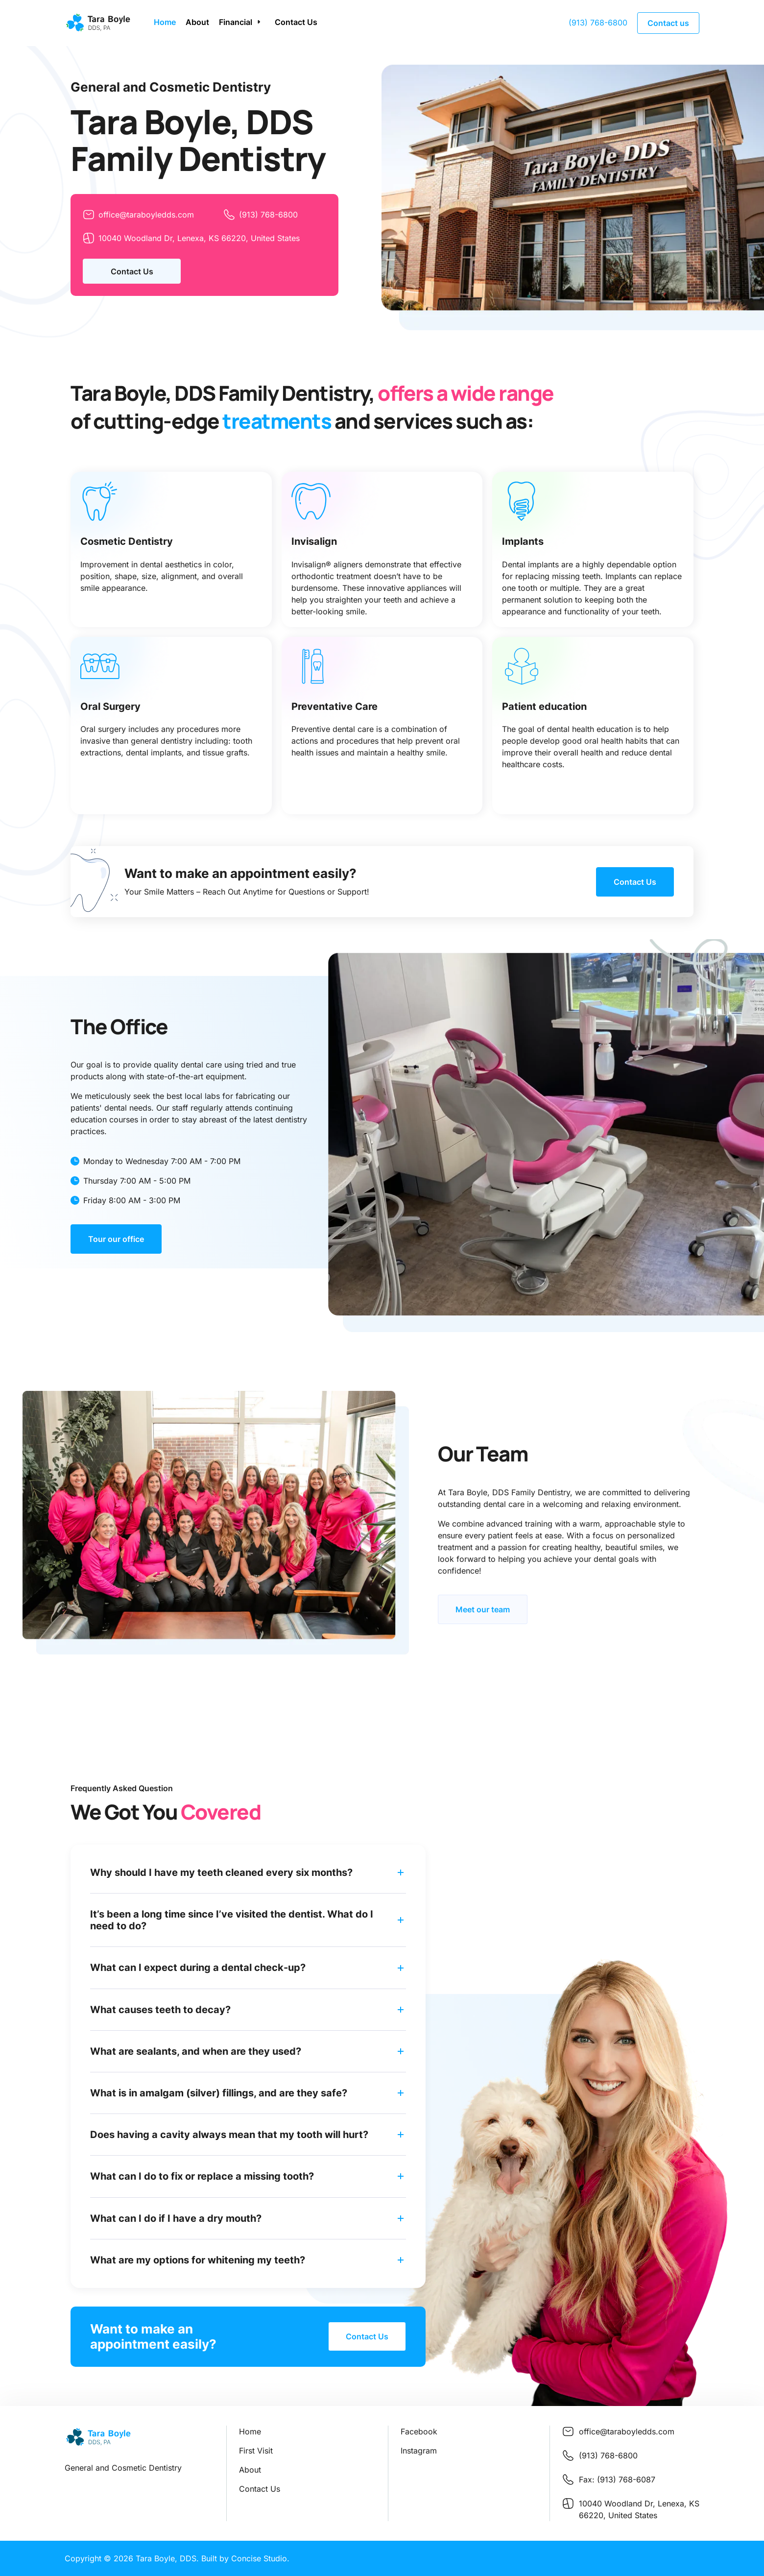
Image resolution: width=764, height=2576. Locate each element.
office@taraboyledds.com (138, 214)
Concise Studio (259, 2558)
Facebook (419, 2431)
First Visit (256, 2450)
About (197, 22)
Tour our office (116, 1239)
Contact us (668, 23)
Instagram (419, 2450)
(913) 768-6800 (598, 22)
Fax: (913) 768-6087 (617, 2479)
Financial (235, 22)
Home (164, 22)
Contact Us (295, 22)
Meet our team (482, 1609)
